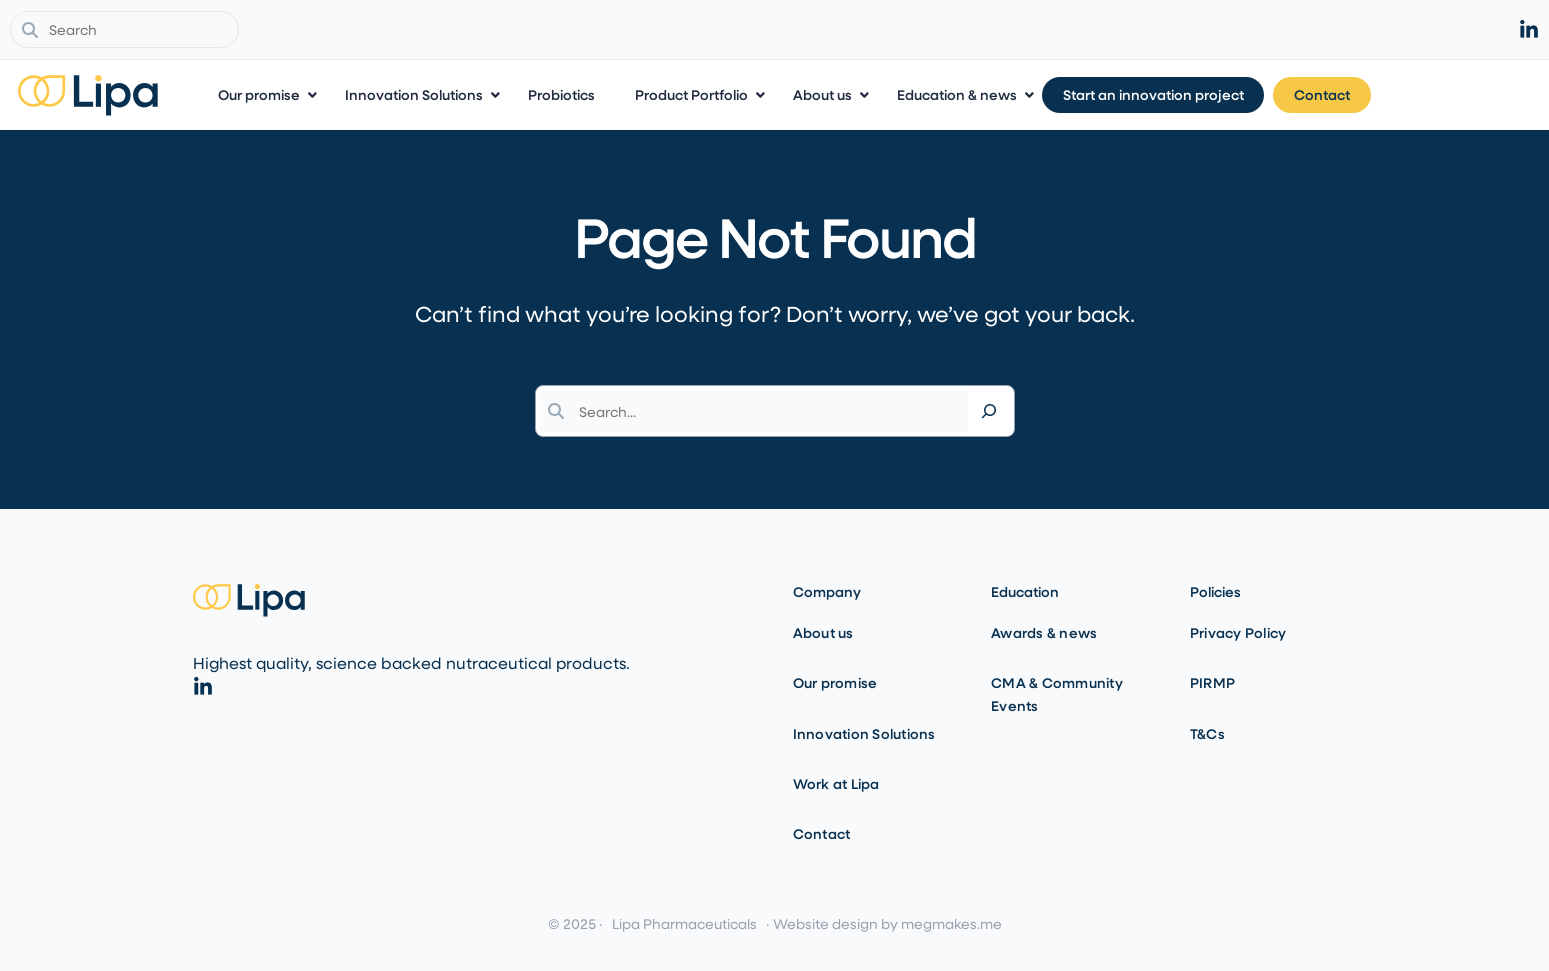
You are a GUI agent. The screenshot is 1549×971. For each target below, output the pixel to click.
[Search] (989, 411)
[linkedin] (1529, 30)
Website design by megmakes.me (887, 923)
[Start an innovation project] (1313, 95)
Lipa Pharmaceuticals (684, 923)
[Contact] (1482, 95)
